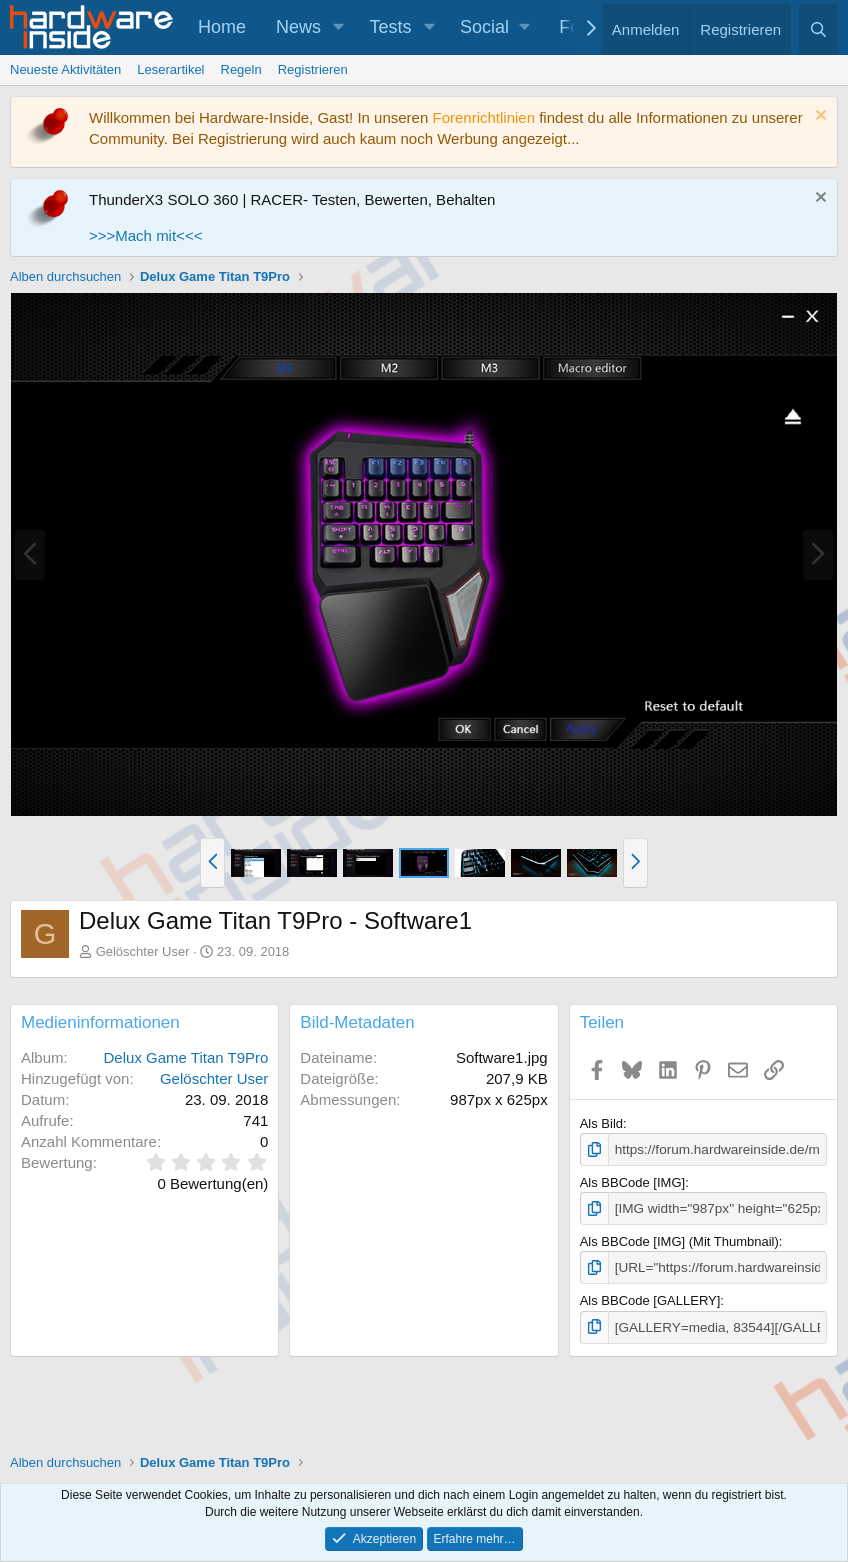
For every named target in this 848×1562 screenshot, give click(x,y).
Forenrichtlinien (483, 117)
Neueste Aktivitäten (65, 69)
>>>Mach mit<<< (145, 235)
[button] (339, 27)
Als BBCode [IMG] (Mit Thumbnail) (679, 1240)
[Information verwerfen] (818, 117)
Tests (391, 27)
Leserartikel (170, 69)
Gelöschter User (143, 951)
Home (222, 27)
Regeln (241, 69)
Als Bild (601, 1123)
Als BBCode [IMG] (632, 1181)
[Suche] (818, 29)
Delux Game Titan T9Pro (186, 1057)
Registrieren (313, 69)
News (298, 27)
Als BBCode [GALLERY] (650, 1298)
